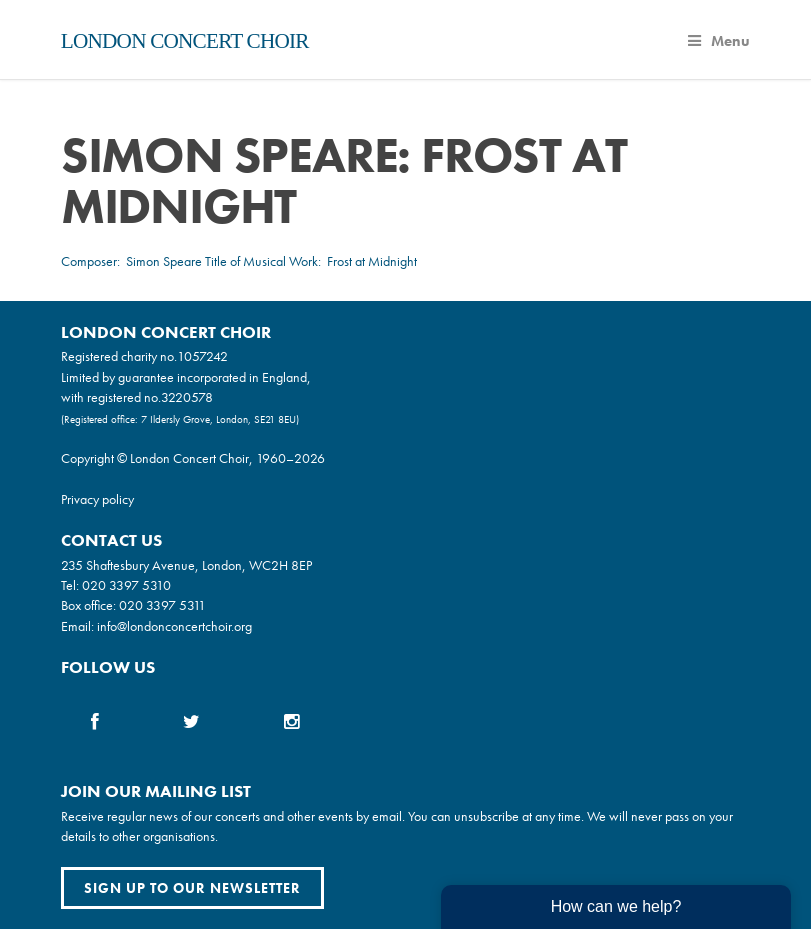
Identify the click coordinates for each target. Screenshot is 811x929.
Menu (719, 41)
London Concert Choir (185, 41)
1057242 (202, 356)
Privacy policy (97, 499)
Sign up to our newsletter (192, 888)
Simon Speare (164, 261)
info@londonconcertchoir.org (174, 626)
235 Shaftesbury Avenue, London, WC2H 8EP (186, 565)
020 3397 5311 (162, 605)
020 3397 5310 (126, 585)
